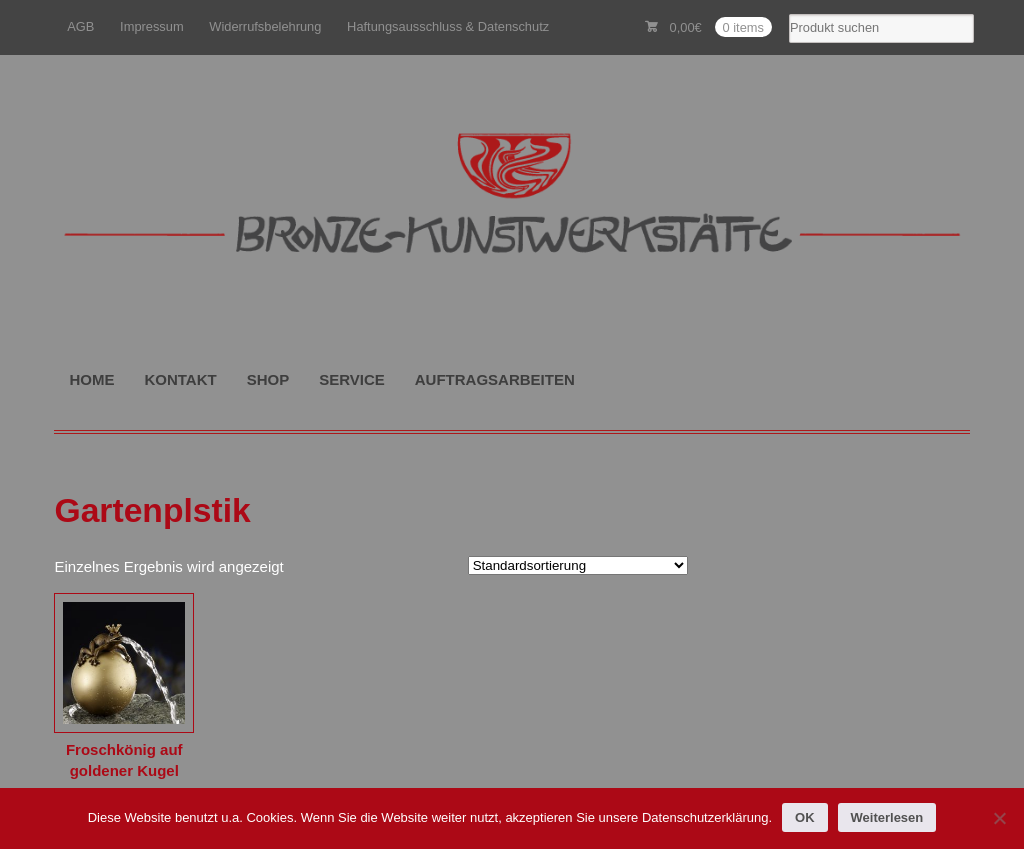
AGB (80, 26)
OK (805, 817)
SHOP (268, 379)
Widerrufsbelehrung (265, 26)
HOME (91, 379)
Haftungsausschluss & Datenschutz (448, 26)
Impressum (152, 26)
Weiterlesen (887, 817)
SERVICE (352, 379)
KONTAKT (180, 379)
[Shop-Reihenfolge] (578, 565)
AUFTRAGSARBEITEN (495, 379)
